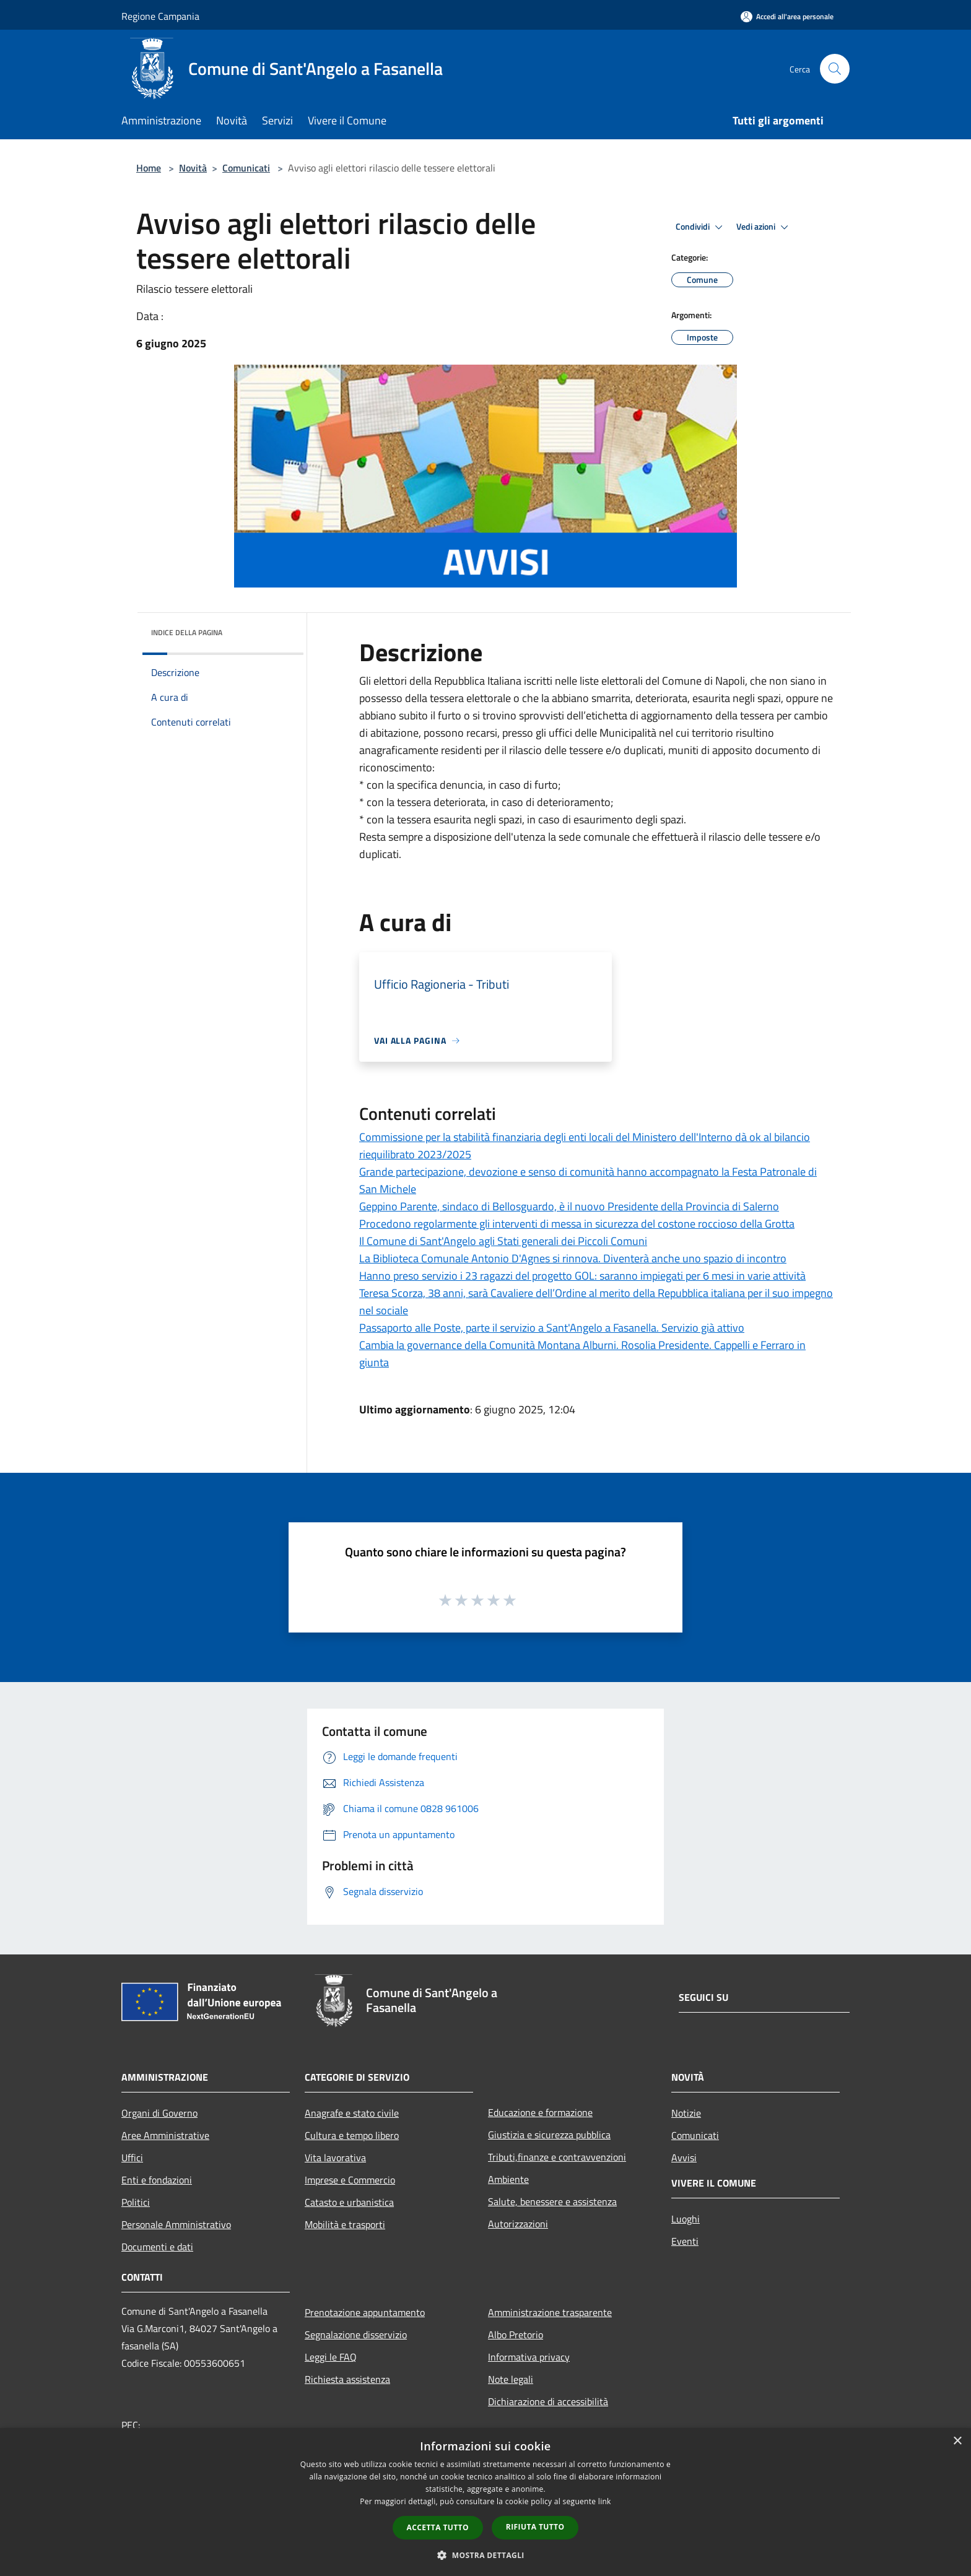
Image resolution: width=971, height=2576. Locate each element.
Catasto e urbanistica (349, 2202)
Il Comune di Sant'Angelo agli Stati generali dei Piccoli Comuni (503, 1241)
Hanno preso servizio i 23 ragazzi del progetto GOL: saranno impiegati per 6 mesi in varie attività (582, 1275)
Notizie (686, 2112)
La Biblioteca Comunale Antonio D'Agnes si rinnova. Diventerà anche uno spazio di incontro (572, 1258)
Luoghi (685, 2218)
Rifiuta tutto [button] (535, 2527)
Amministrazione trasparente (550, 2312)
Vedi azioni (764, 227)
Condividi (701, 227)
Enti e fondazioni (156, 2179)
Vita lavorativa (335, 2157)
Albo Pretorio (515, 2334)
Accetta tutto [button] (438, 2527)
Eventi (685, 2241)
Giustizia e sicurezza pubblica (549, 2134)
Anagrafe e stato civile (352, 2112)
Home (148, 167)
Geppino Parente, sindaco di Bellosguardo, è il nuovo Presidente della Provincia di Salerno (569, 1206)
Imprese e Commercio (350, 2179)
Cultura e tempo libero (352, 2135)
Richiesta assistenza (347, 2379)
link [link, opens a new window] (604, 2501)
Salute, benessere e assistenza (552, 2201)
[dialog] (485, 2502)
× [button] (957, 2441)
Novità (193, 167)
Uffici (132, 2157)
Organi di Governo (159, 2112)
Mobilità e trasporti (345, 2224)
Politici (135, 2202)
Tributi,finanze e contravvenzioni (557, 2156)
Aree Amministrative (165, 2135)
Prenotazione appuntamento (365, 2312)
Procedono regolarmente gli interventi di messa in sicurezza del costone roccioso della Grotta (577, 1223)
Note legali (510, 2379)
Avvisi (684, 2157)
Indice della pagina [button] (186, 632)
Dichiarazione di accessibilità (548, 2401)
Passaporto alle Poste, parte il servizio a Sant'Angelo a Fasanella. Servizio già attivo (551, 1327)
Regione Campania (160, 16)
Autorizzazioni (518, 2223)
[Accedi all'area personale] (787, 16)
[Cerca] (835, 69)
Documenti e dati (157, 2246)
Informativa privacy (529, 2356)
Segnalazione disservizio (356, 2334)
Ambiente (508, 2179)
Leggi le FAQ (331, 2356)
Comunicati (246, 167)
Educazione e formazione (540, 2112)
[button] (485, 2555)
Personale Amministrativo (176, 2224)
